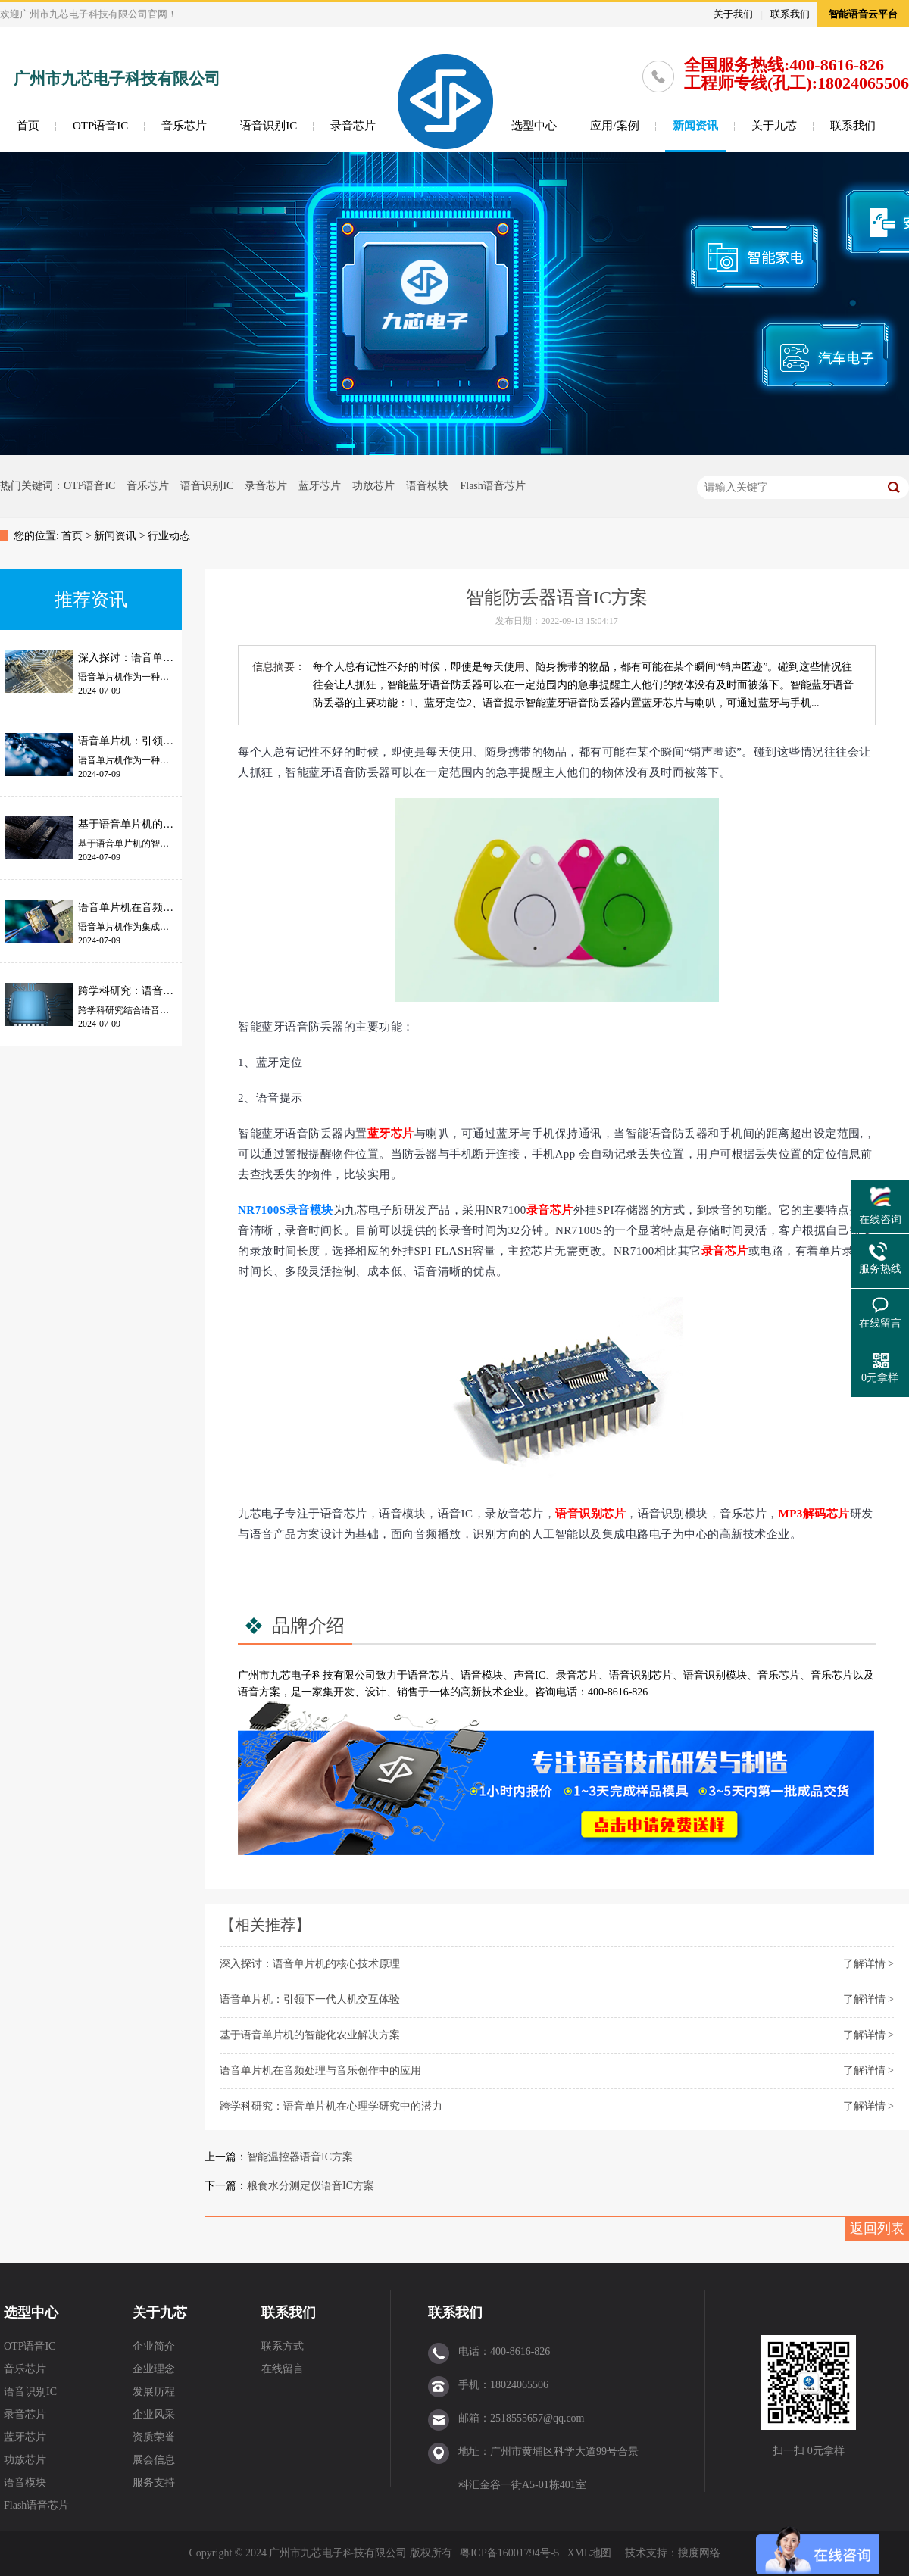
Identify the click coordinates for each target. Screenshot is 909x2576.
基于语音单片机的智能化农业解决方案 (310, 2035)
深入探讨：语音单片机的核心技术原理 (310, 1963)
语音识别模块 (715, 1675)
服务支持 (154, 2482)
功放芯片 (373, 485)
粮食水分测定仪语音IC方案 (310, 2185)
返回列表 (877, 2228)
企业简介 (154, 2346)
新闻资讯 (695, 126)
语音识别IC (268, 126)
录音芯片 (353, 126)
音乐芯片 (184, 126)
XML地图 (589, 2553)
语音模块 (427, 485)
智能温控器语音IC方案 (300, 2157)
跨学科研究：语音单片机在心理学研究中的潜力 (331, 2106)
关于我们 (733, 14)
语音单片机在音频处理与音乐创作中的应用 (320, 2070)
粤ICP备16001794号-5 (509, 2553)
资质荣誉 (154, 2437)
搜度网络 (699, 2553)
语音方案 (259, 1692)
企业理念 (154, 2369)
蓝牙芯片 (319, 485)
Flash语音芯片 (492, 485)
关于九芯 (774, 126)
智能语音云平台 (863, 14)
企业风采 (154, 2414)
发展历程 (154, 2391)
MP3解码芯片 (814, 1514)
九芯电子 (291, 1675)
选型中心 (534, 126)
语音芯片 (429, 1675)
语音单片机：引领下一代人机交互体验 (310, 1999)
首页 (28, 126)
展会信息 (154, 2459)
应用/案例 (614, 126)
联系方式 (282, 2346)
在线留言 (282, 2369)
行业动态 (169, 535)
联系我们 (790, 14)
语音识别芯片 (590, 1514)
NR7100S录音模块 (285, 1210)
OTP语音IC (100, 126)
